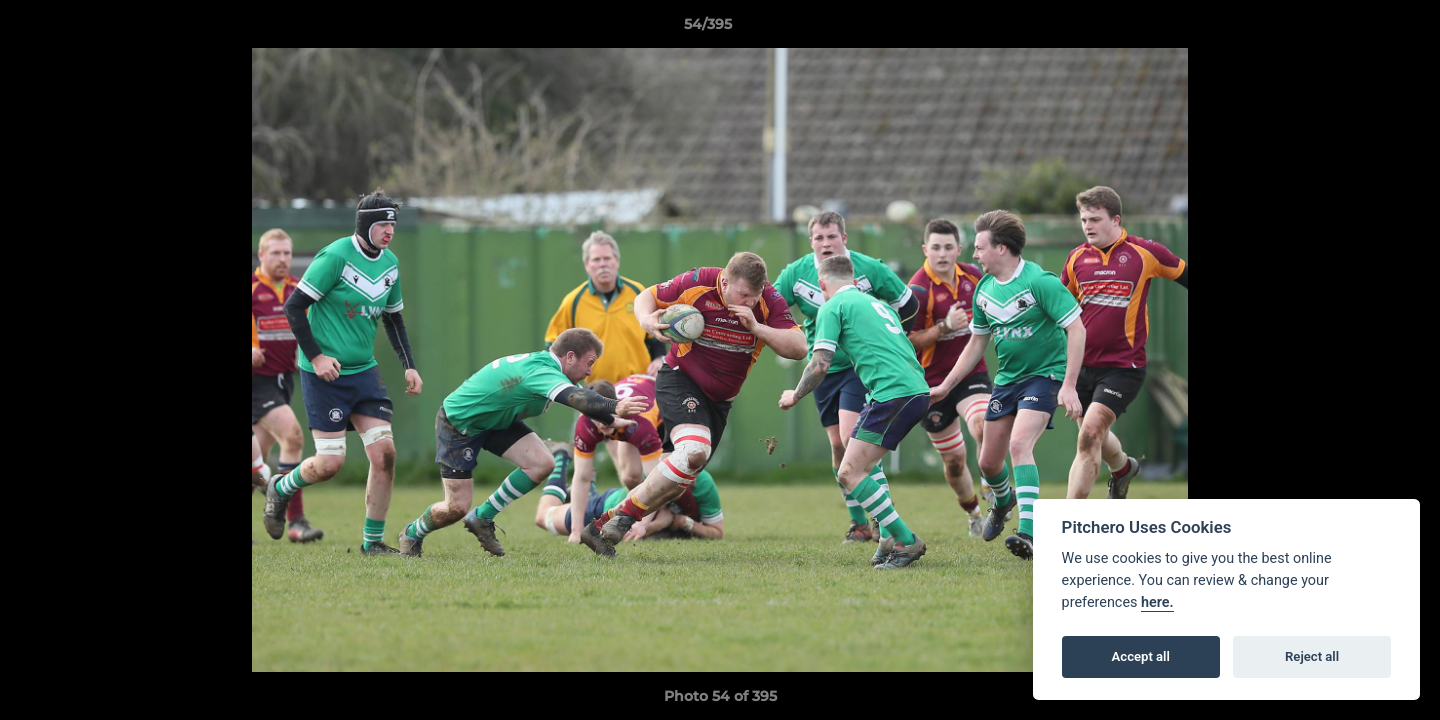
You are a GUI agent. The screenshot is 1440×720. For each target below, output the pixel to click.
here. (1157, 602)
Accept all (1141, 656)
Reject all (1312, 656)
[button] (1356, 29)
